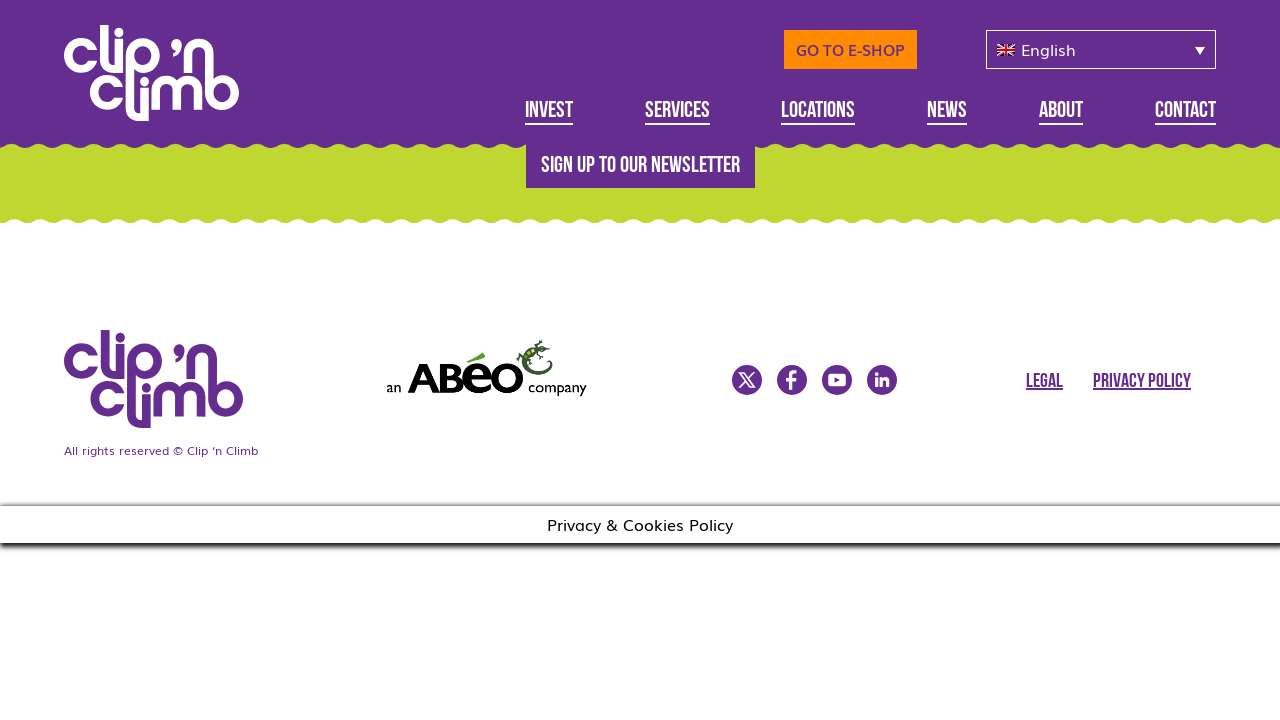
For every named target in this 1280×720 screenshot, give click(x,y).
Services (677, 111)
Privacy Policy (1142, 382)
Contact (1185, 111)
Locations (818, 111)
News (947, 111)
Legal (1044, 382)
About (1061, 111)
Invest (549, 111)
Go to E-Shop (850, 49)
